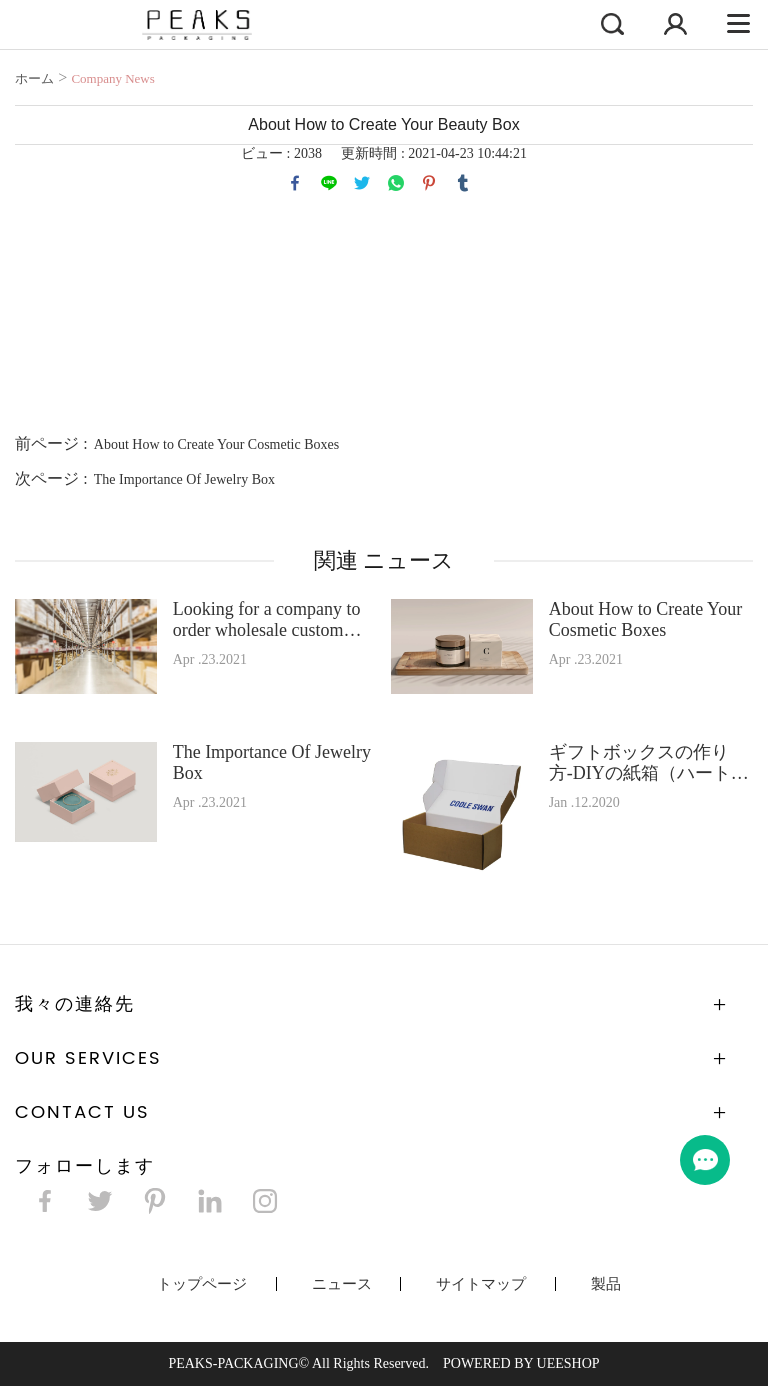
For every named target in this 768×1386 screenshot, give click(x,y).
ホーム (34, 78)
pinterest (429, 183)
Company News (112, 78)
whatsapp (396, 183)
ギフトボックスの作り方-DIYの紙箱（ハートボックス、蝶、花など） (649, 763)
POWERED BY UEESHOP (521, 1363)
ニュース (342, 1284)
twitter (362, 183)
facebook (295, 183)
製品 (606, 1284)
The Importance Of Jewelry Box (184, 479)
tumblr (463, 183)
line (329, 183)
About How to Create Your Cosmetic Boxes (216, 444)
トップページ (202, 1284)
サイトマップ (481, 1284)
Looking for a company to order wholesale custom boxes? (267, 620)
